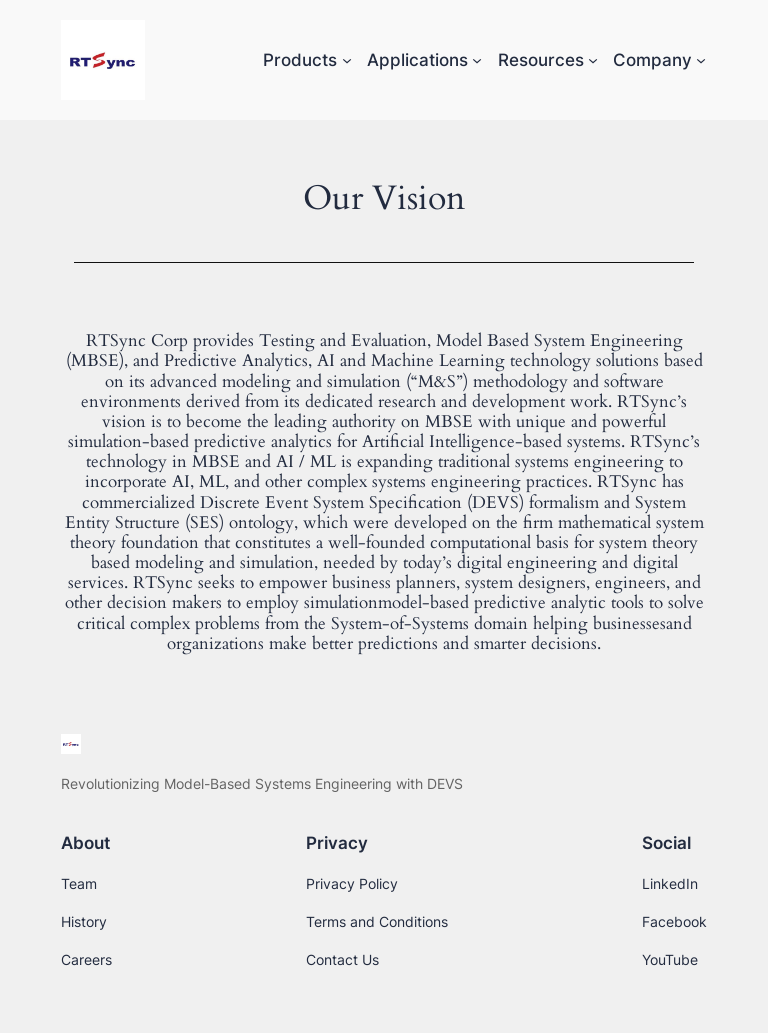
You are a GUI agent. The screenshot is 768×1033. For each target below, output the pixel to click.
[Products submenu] (347, 60)
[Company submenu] (701, 60)
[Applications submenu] (477, 60)
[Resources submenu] (593, 60)
